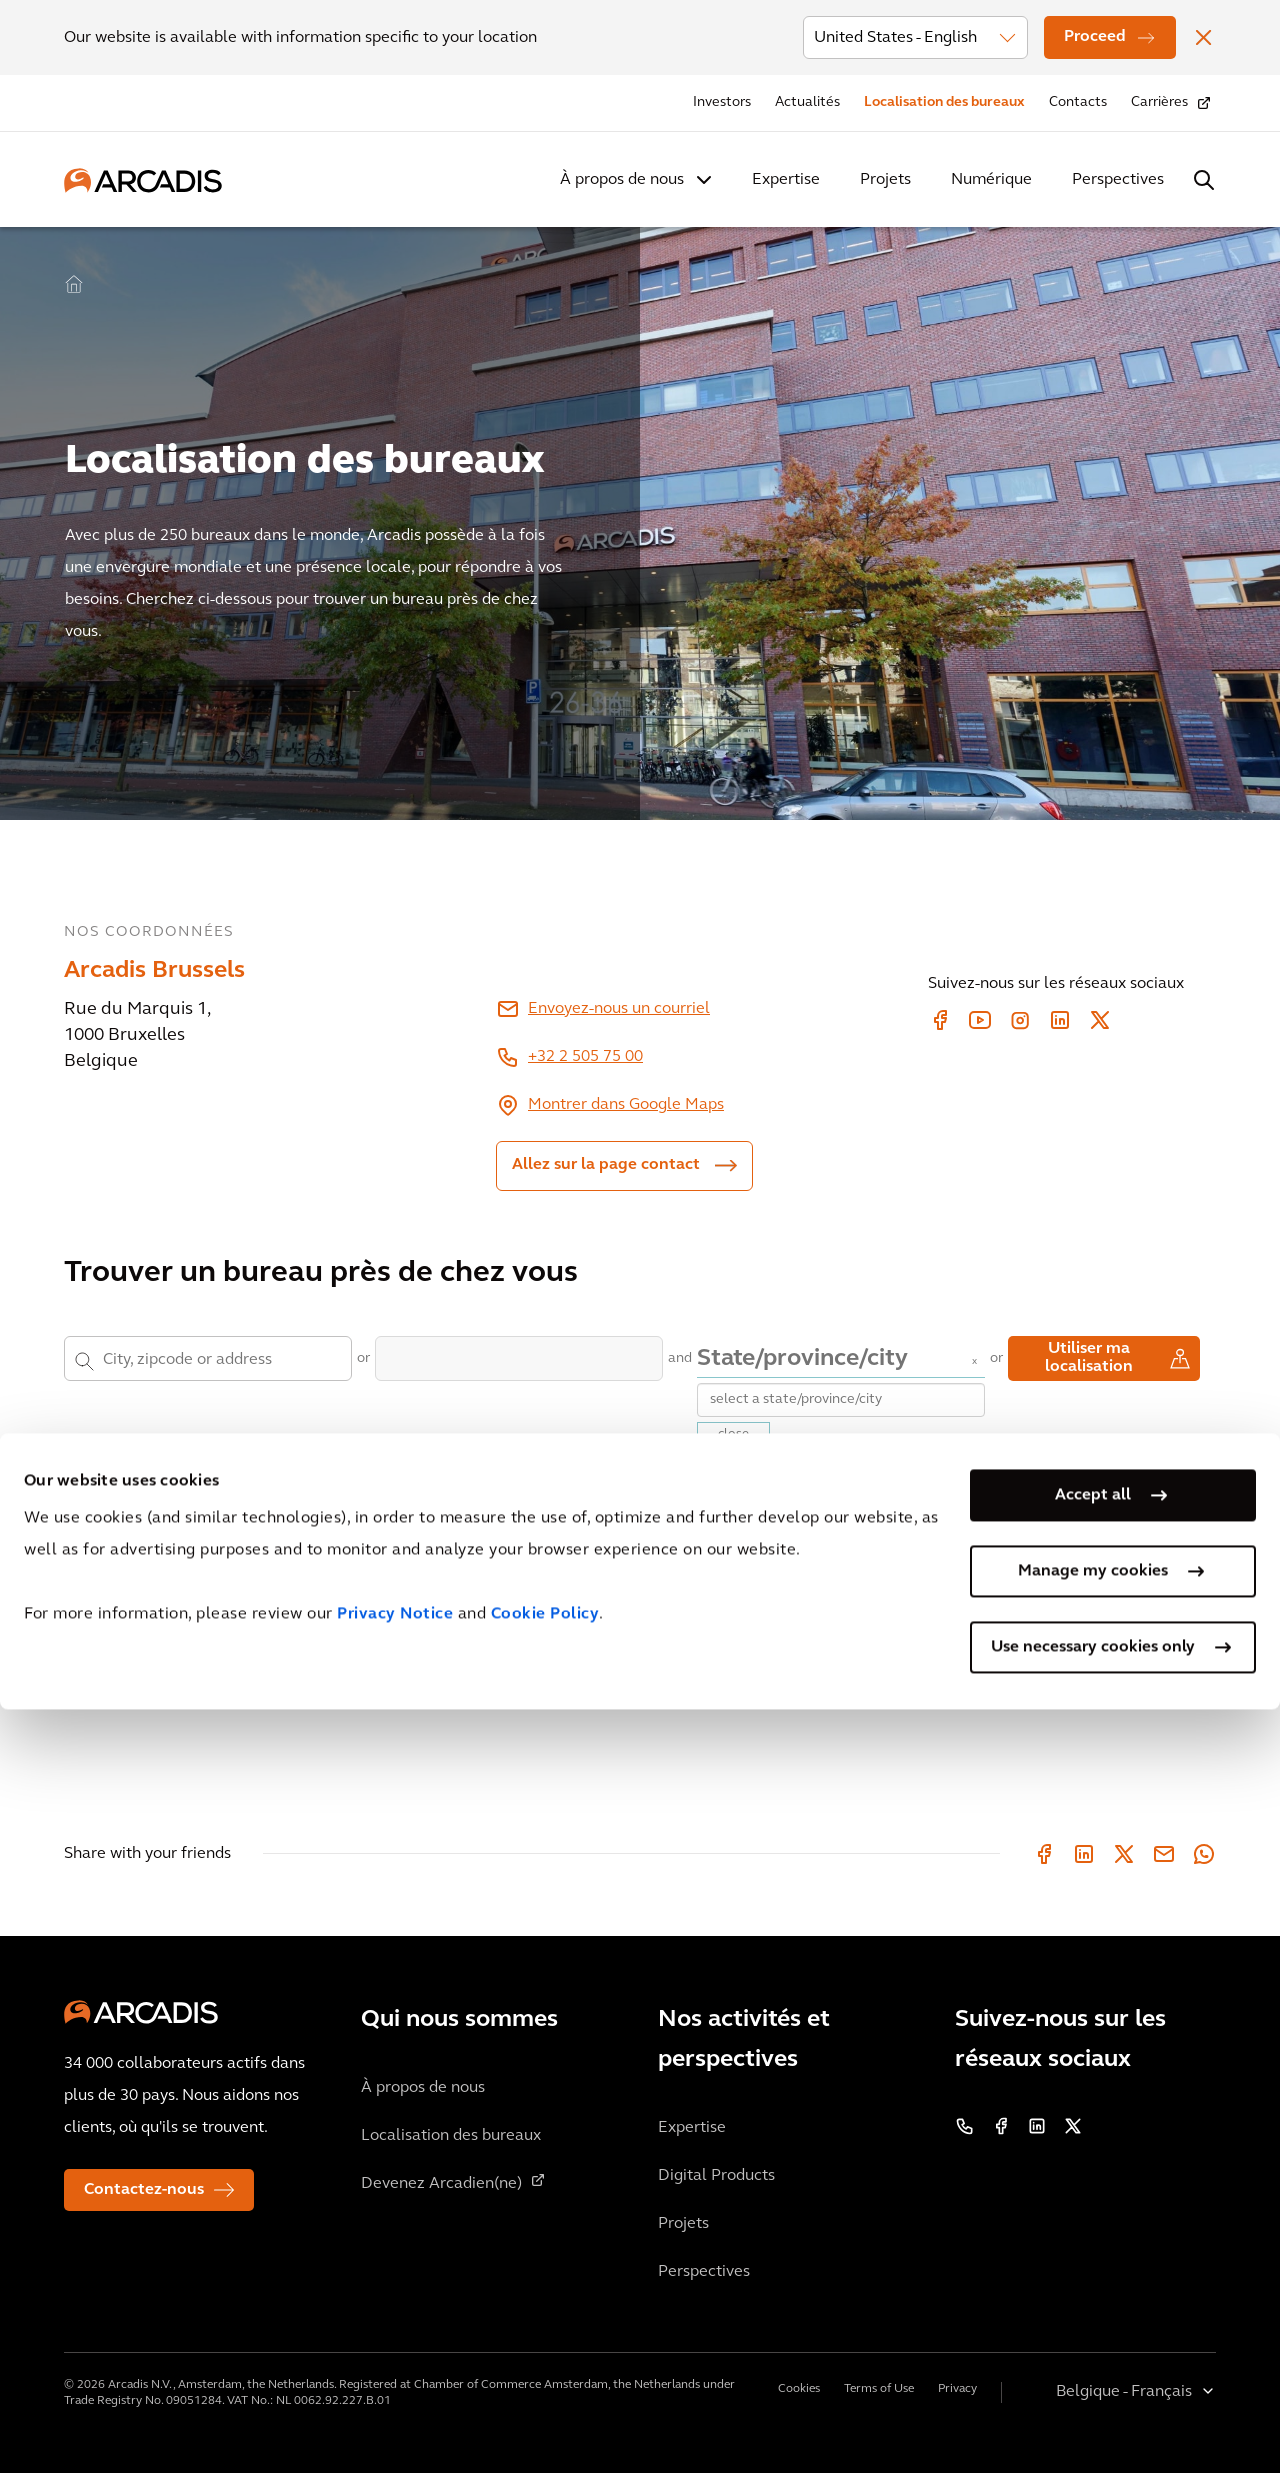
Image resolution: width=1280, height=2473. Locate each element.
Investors (722, 102)
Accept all (1093, 2259)
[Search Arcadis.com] (1204, 180)
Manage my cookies (1093, 2335)
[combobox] (217, 1358)
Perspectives (1118, 180)
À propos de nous (622, 180)
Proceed (1095, 37)
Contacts (1078, 102)
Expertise (786, 180)
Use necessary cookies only (1093, 2411)
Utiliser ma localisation (1089, 1358)
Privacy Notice (395, 2379)
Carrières (1159, 102)
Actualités (807, 102)
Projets (885, 180)
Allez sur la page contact (606, 1165)
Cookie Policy (545, 2379)
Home (74, 285)
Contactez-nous (144, 2190)
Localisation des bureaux (944, 102)
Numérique (991, 180)
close (733, 1434)
